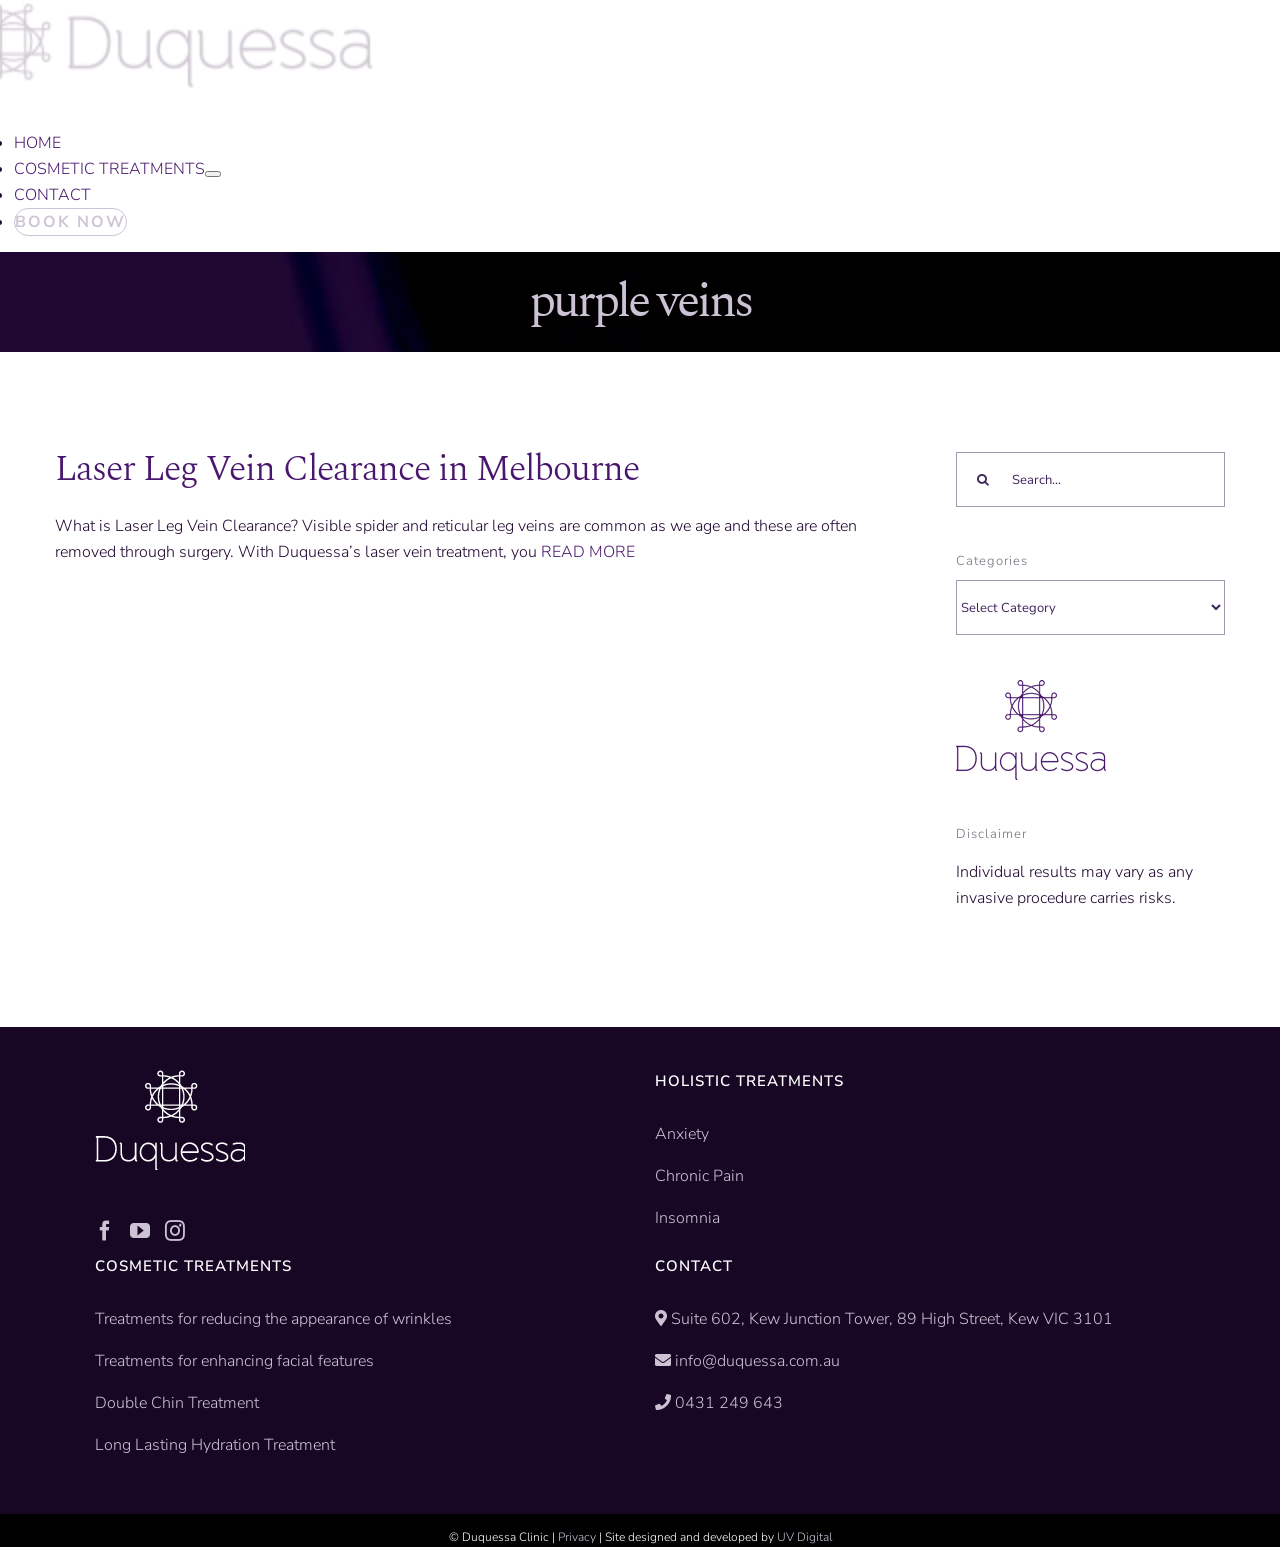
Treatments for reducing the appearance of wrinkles (273, 1319)
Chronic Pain (699, 1176)
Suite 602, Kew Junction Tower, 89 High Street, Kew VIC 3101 (890, 1319)
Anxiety (682, 1134)
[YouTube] (140, 1231)
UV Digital (804, 1537)
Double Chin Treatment (177, 1403)
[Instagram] (175, 1231)
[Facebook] (105, 1231)
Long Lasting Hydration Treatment (215, 1445)
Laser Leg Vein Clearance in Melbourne (347, 469)
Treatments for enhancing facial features (234, 1361)
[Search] (983, 479)
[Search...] (1090, 479)
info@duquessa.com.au (757, 1361)
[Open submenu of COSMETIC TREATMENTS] (213, 174)
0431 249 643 (729, 1403)
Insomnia (687, 1218)
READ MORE (588, 552)
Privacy (577, 1537)
